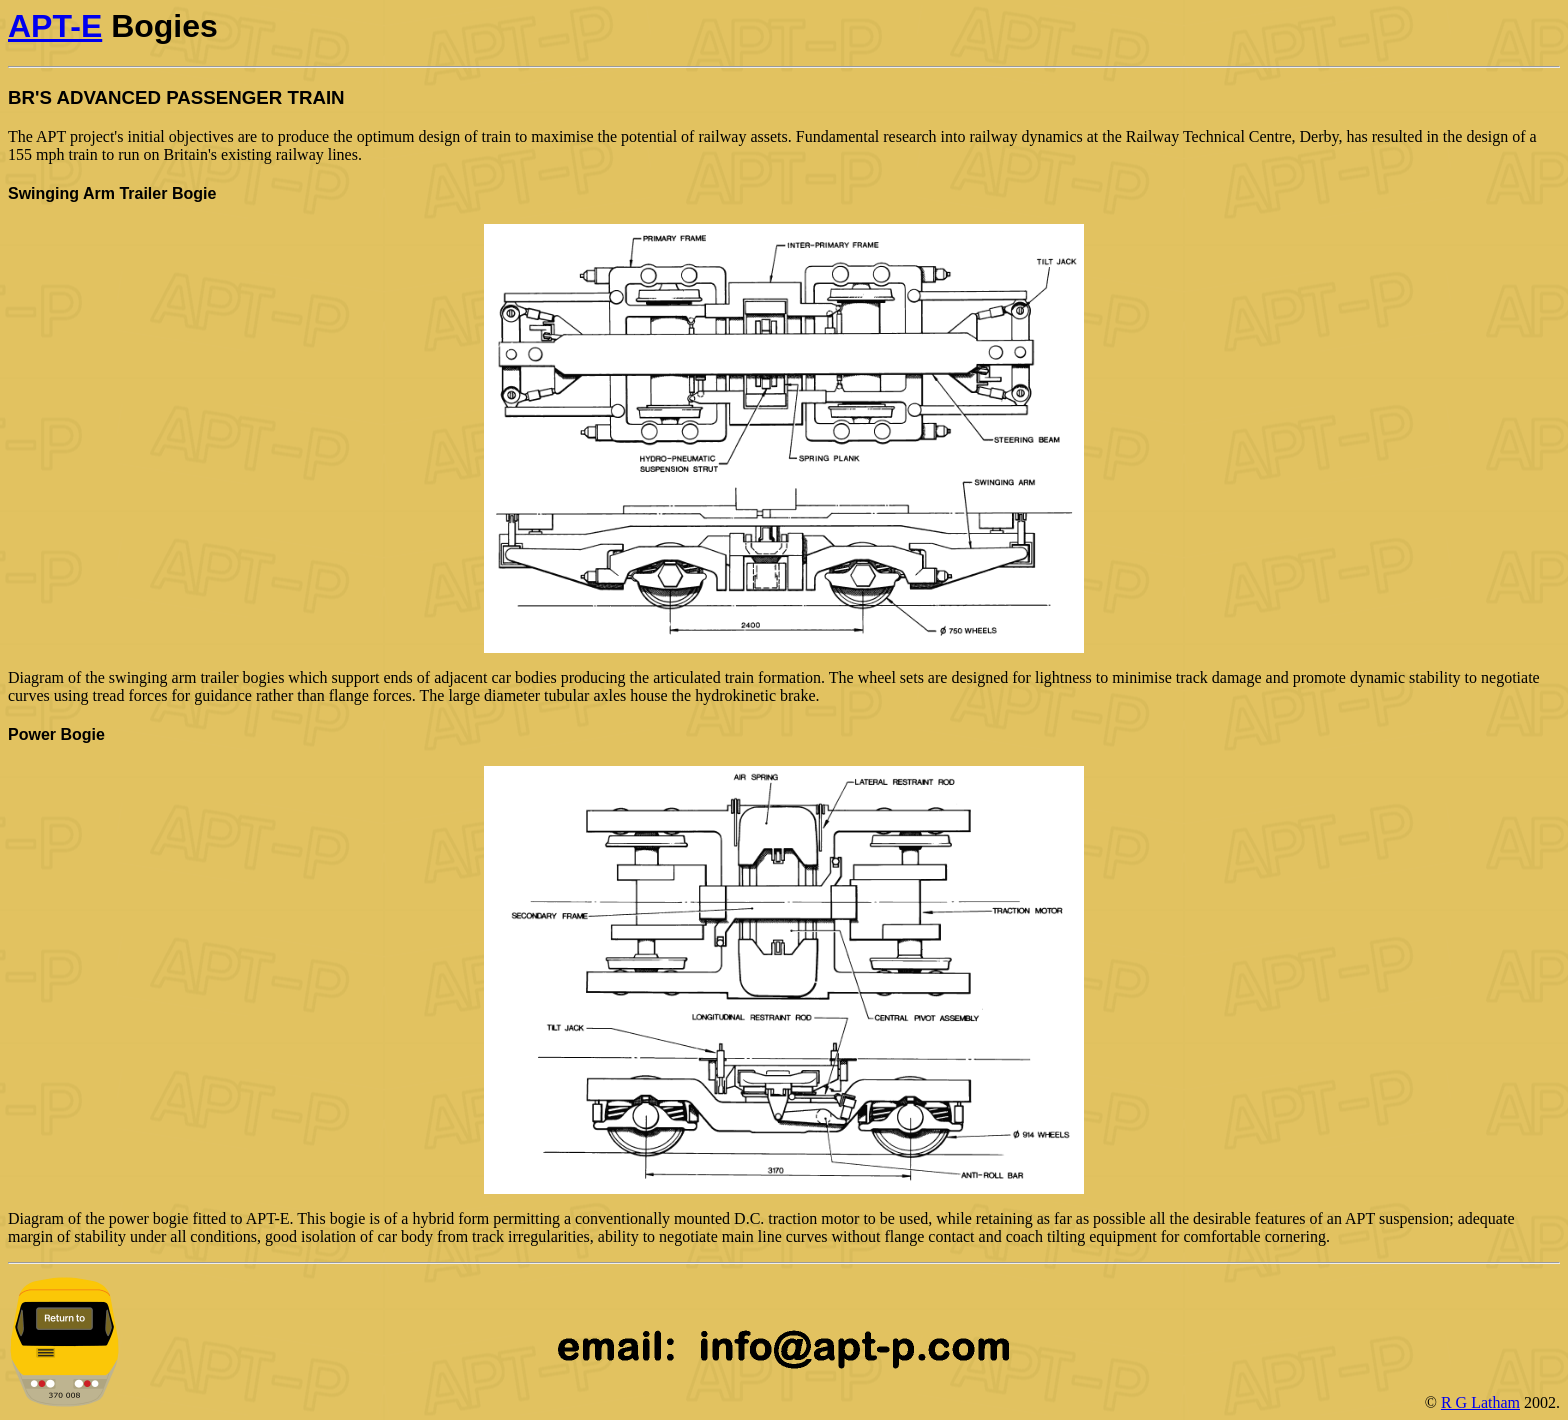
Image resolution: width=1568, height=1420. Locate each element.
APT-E (55, 26)
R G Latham (1480, 1402)
